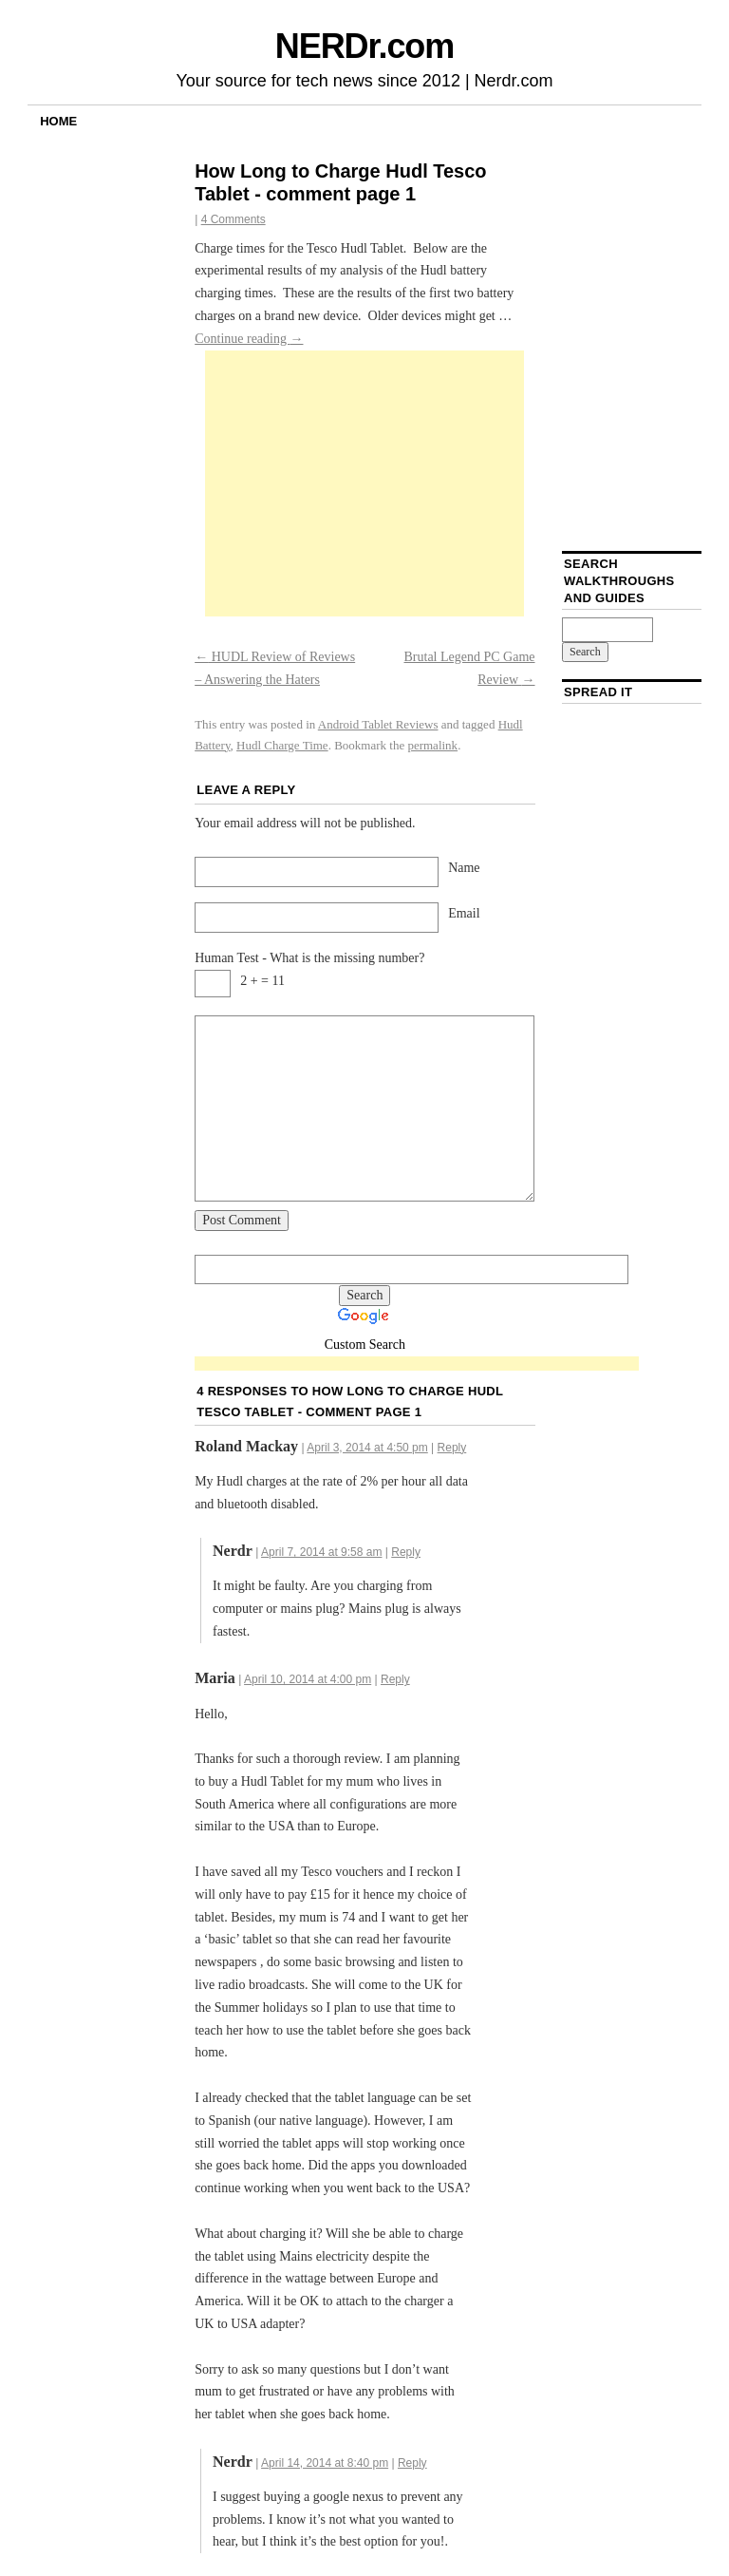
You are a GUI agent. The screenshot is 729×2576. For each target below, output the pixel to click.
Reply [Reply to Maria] (395, 1679)
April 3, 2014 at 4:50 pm (367, 1447)
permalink (432, 745)
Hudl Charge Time (282, 745)
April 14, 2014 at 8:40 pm (324, 2463)
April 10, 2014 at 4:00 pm (307, 1679)
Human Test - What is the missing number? (309, 958)
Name (463, 868)
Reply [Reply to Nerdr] (406, 1552)
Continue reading (249, 338)
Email (463, 913)
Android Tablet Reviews (378, 724)
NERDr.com (364, 46)
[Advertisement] (364, 483)
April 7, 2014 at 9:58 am (321, 1552)
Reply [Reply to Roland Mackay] (452, 1447)
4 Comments (233, 219)
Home (58, 121)
